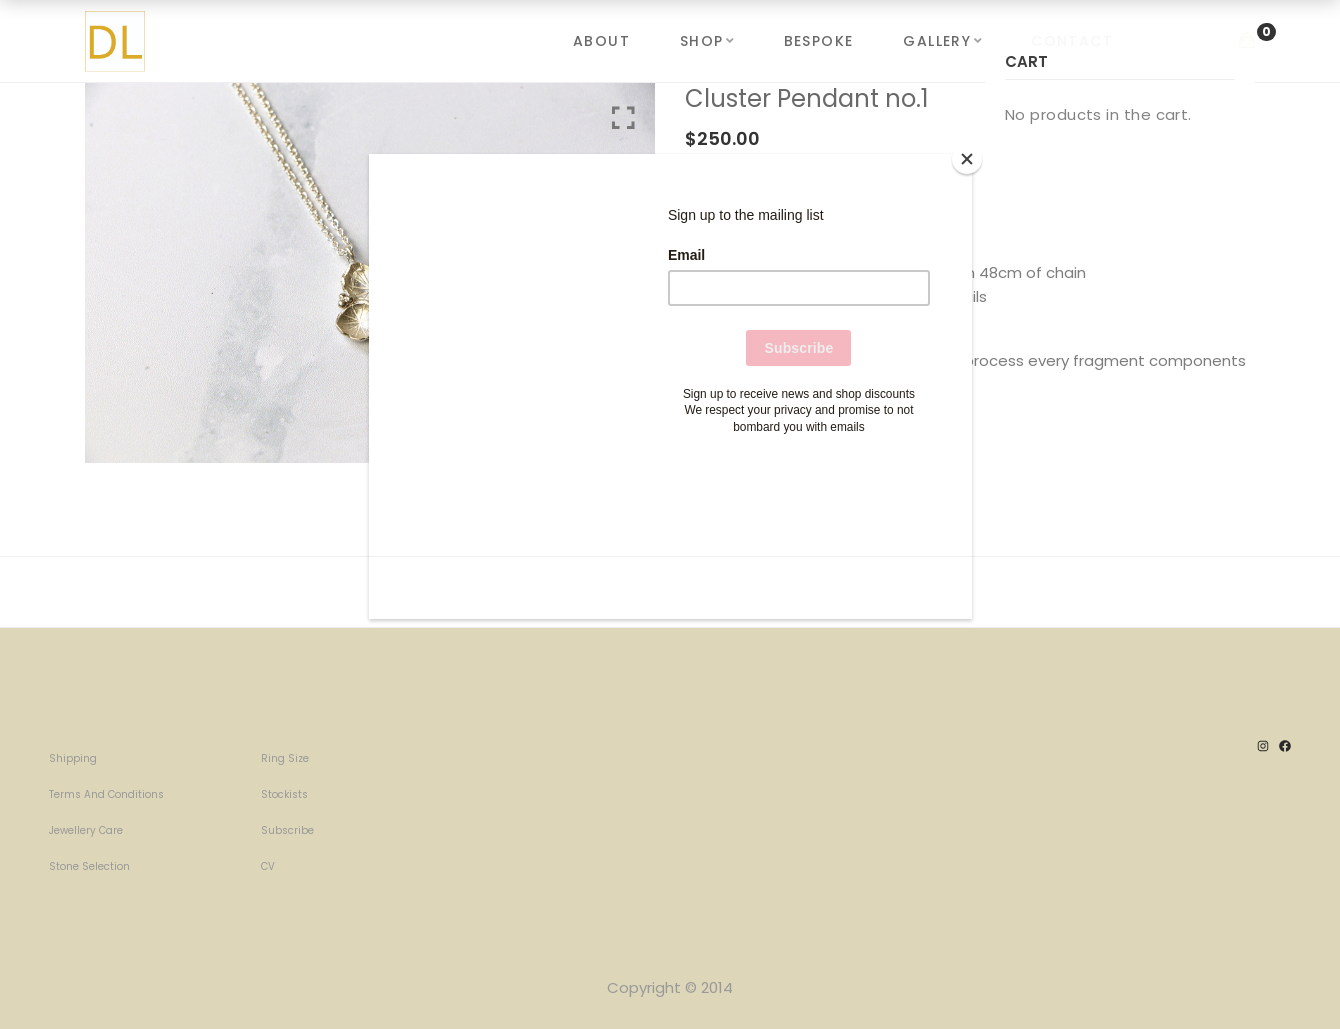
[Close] (967, 159)
